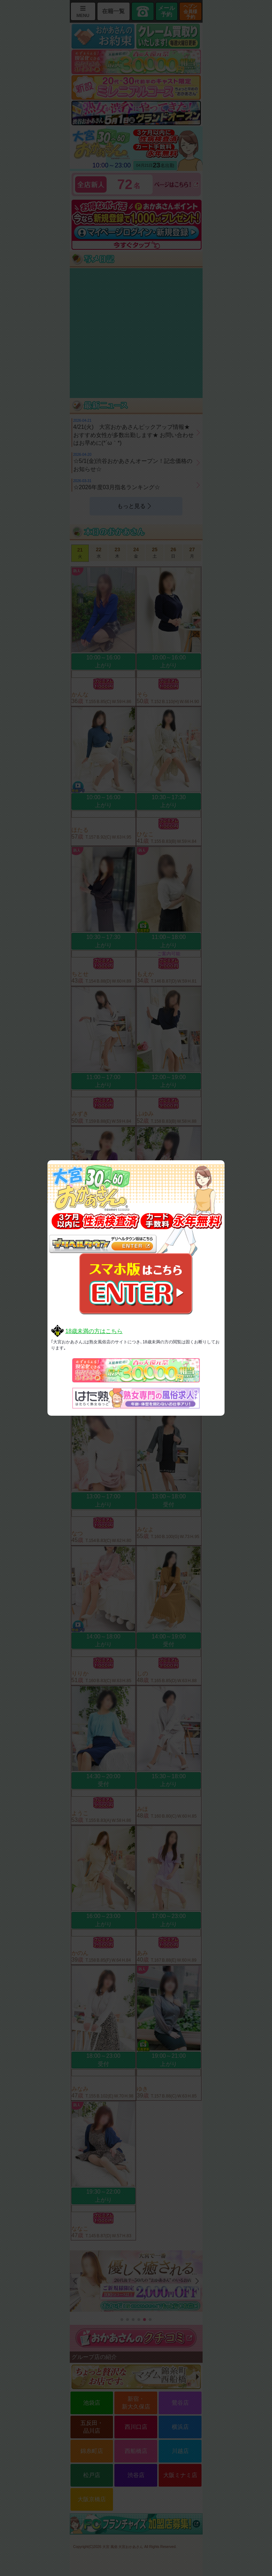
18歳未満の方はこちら (94, 1331)
